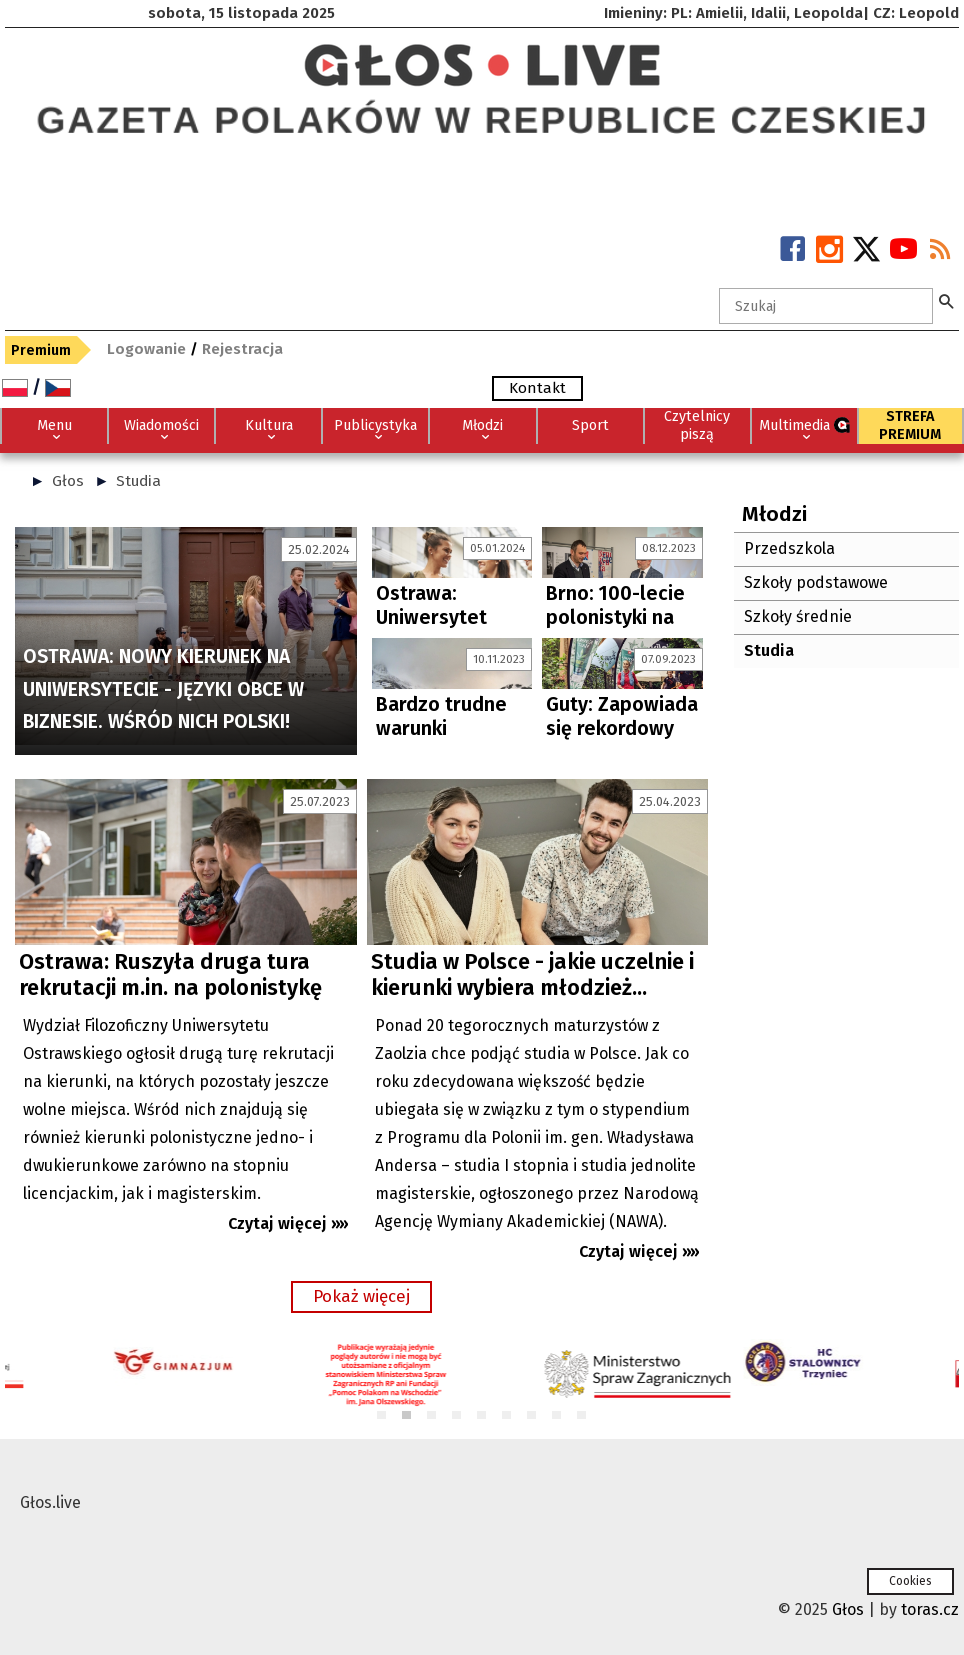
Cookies (910, 1581)
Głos (68, 481)
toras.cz (930, 1609)
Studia (138, 481)
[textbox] (826, 306)
